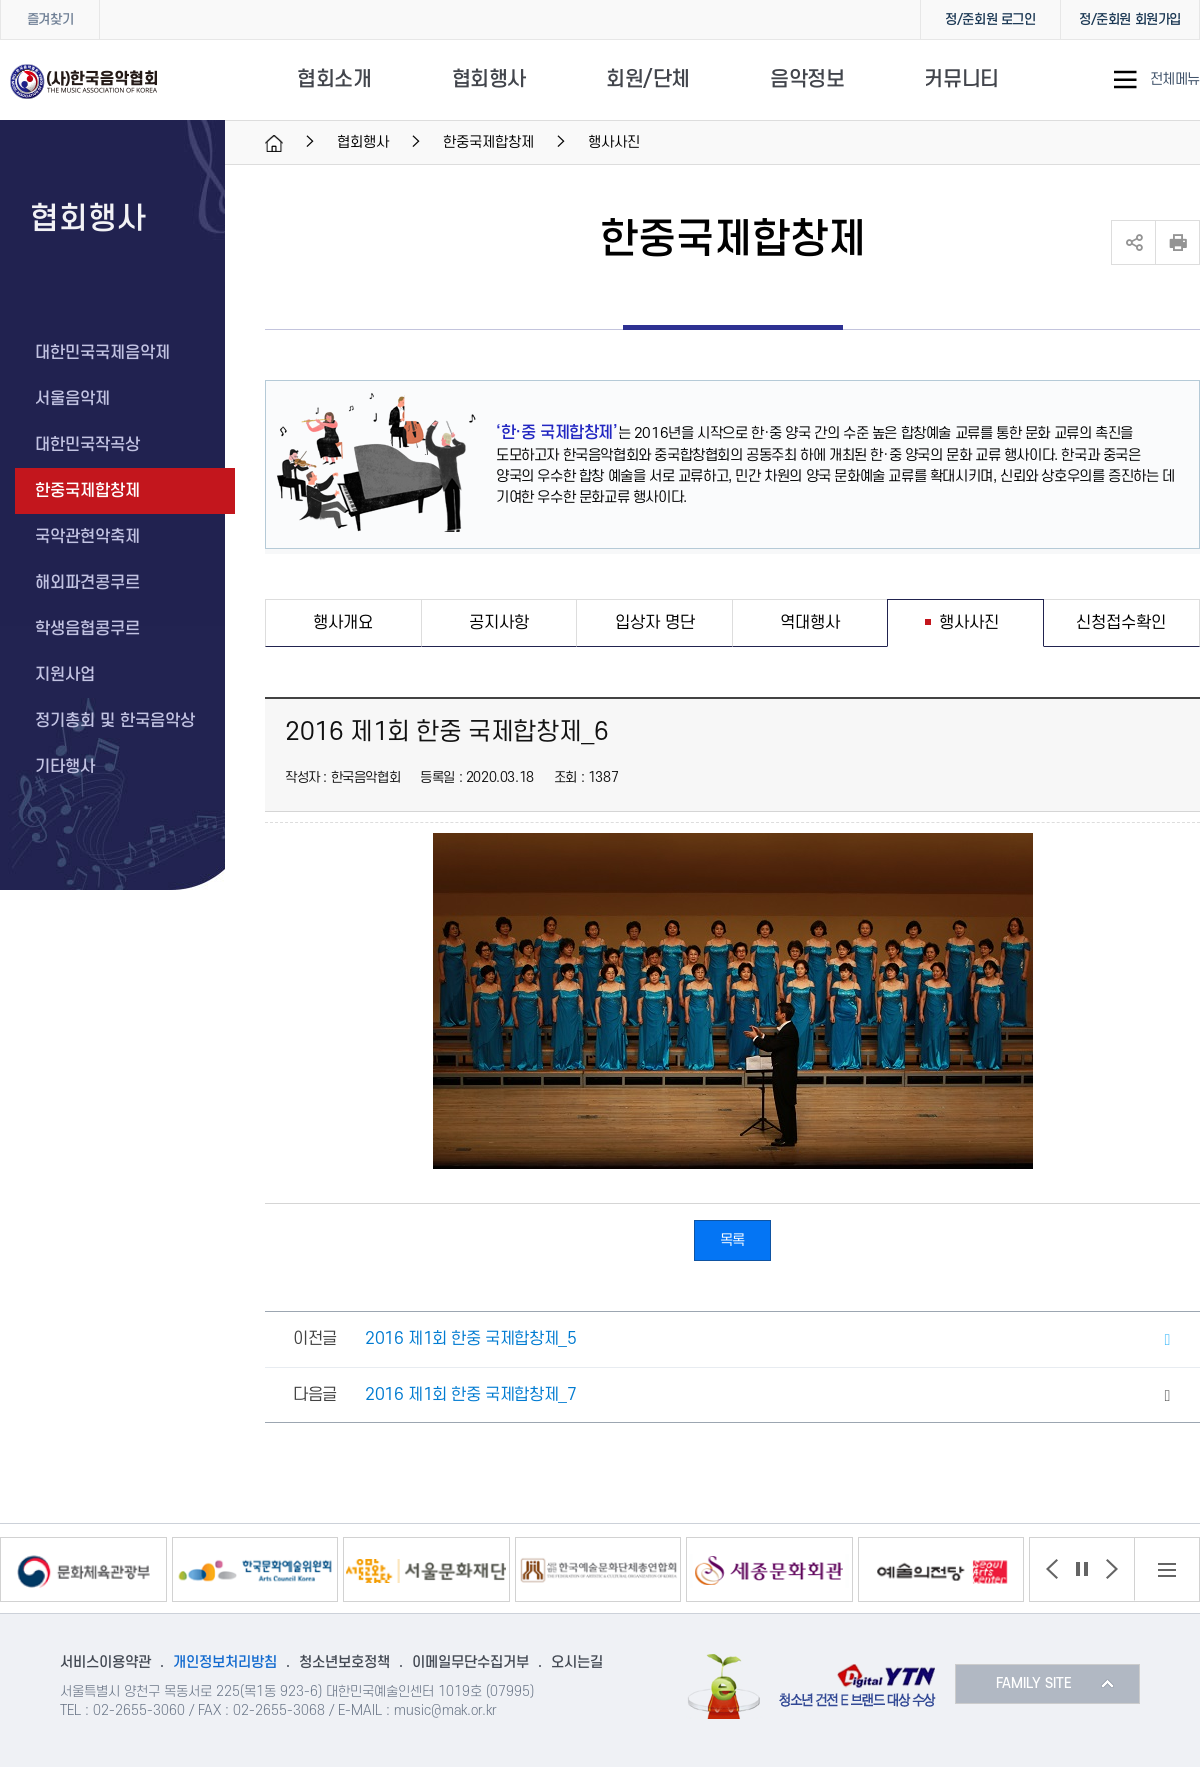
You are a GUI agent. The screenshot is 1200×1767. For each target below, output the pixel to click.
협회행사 (489, 79)
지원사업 (65, 675)
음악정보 (807, 79)
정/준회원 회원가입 (1130, 19)
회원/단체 (648, 79)
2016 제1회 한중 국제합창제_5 (470, 1339)
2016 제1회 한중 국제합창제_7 (470, 1395)
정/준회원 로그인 (990, 19)
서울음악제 (72, 399)
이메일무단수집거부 (470, 1662)
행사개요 (343, 623)
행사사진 (969, 623)
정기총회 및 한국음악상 (115, 721)
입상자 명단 (655, 623)
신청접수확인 (1121, 623)
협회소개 (334, 79)
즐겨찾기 (50, 19)
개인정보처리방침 (225, 1662)
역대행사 (810, 623)
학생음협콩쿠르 (87, 629)
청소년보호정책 (344, 1662)
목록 (732, 1240)
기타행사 (65, 767)
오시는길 (577, 1662)
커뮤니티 (961, 79)
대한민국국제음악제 (102, 353)
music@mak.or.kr (445, 1710)
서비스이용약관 (105, 1662)
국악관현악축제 (87, 537)
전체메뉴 (1175, 80)
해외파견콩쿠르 (87, 583)
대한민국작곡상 (87, 445)
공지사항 (499, 623)
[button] (1052, 1569)
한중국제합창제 (488, 143)
